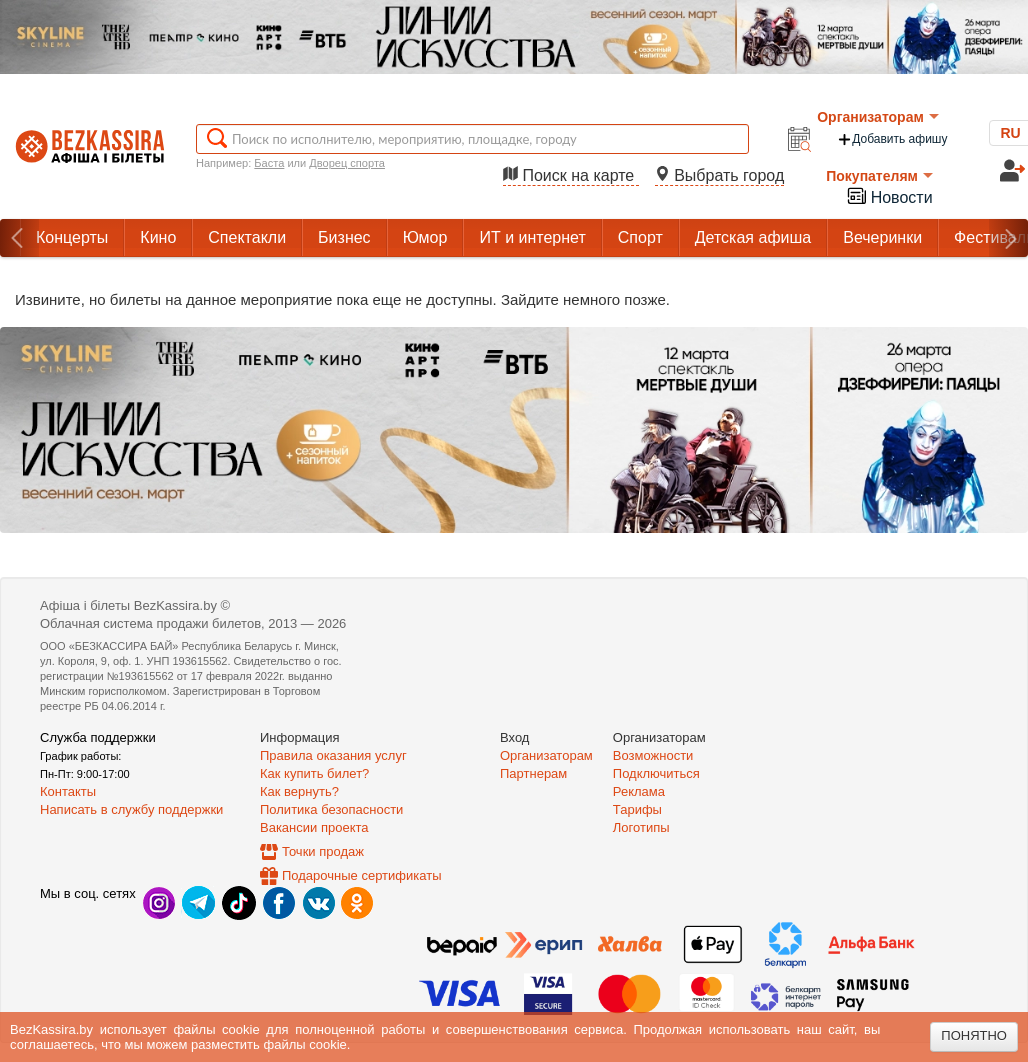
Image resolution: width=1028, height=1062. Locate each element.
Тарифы (637, 809)
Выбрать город (720, 175)
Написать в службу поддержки (131, 809)
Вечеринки (882, 237)
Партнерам (533, 773)
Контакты (68, 791)
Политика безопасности (331, 809)
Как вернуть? (299, 791)
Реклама (639, 791)
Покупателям (879, 176)
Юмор (425, 237)
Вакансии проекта (314, 827)
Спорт (640, 237)
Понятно (974, 1035)
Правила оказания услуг (333, 755)
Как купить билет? (314, 773)
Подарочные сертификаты (361, 875)
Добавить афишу (892, 139)
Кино (158, 237)
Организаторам (878, 117)
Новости (889, 195)
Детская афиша (753, 237)
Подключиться (656, 773)
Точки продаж (323, 851)
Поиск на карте (571, 175)
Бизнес (344, 237)
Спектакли (247, 237)
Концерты (72, 237)
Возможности (653, 755)
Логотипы (641, 827)
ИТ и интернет (532, 237)
